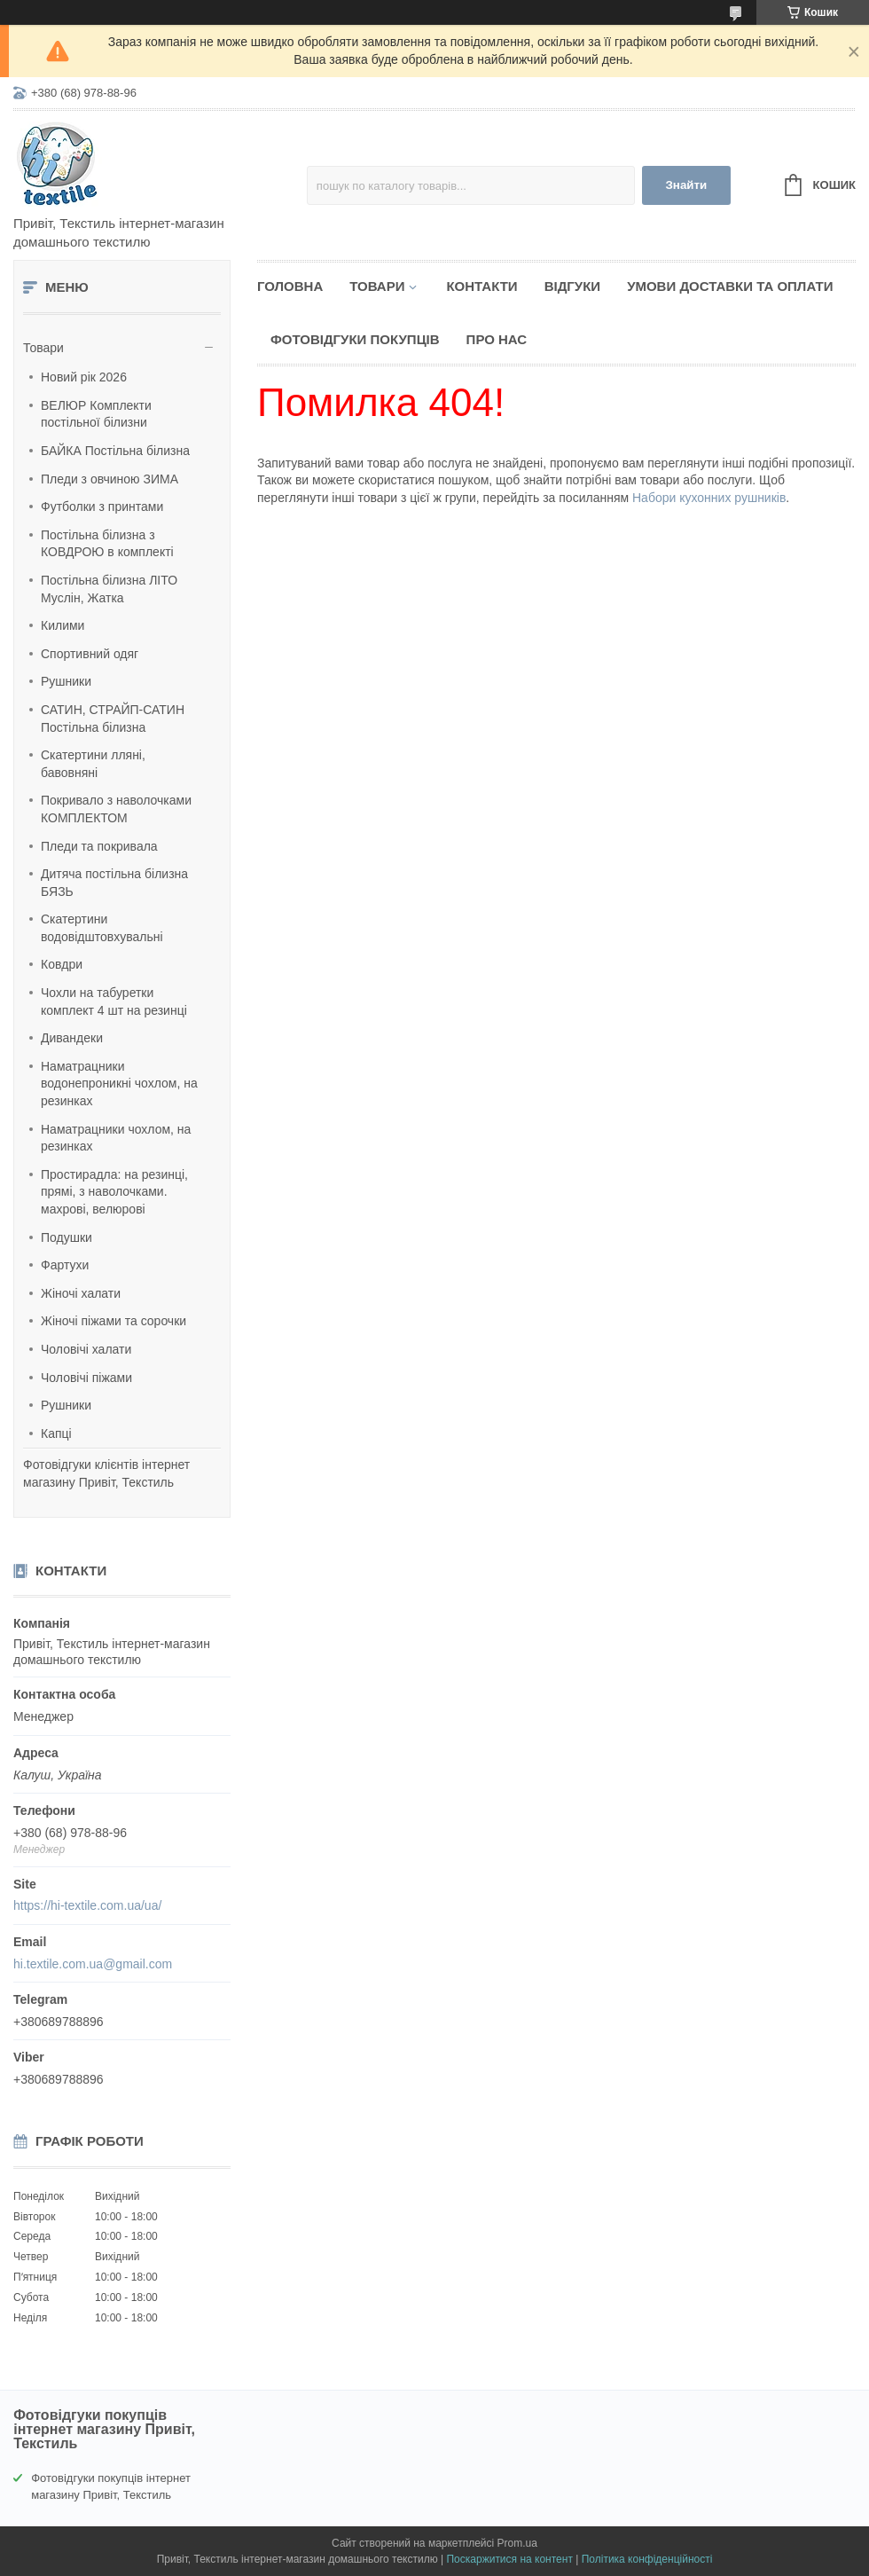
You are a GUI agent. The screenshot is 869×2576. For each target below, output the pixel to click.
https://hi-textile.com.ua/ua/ (87, 1905)
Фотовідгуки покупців (355, 339)
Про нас (497, 339)
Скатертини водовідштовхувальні (102, 928)
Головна (290, 286)
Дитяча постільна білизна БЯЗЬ (114, 883)
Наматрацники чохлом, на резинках (116, 1138)
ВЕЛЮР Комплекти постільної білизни (96, 414)
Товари (43, 348)
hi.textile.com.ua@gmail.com (92, 1964)
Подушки (66, 1237)
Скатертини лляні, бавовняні (93, 764)
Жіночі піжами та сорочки (113, 1321)
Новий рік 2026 (84, 377)
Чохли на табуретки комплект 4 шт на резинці (114, 1001)
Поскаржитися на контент (509, 2559)
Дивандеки (72, 1038)
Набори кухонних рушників (709, 498)
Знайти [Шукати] (686, 185)
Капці (56, 1433)
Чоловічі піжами (86, 1377)
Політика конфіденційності (647, 2559)
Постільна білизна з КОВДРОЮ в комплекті (107, 544)
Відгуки (572, 286)
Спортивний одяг (89, 654)
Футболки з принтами (102, 506)
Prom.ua (517, 2543)
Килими (62, 625)
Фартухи (65, 1265)
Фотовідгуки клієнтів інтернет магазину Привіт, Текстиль (106, 1473)
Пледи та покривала (99, 846)
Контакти (481, 286)
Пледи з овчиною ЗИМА (109, 479)
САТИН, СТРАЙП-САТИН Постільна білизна (112, 718)
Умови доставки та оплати (730, 286)
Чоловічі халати (86, 1349)
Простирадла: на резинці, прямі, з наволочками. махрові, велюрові (114, 1191)
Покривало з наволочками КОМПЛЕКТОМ (116, 809)
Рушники (66, 681)
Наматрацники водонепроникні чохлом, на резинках (119, 1083)
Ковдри (61, 964)
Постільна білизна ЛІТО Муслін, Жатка (109, 589)
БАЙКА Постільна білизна (115, 451)
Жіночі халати (81, 1293)
